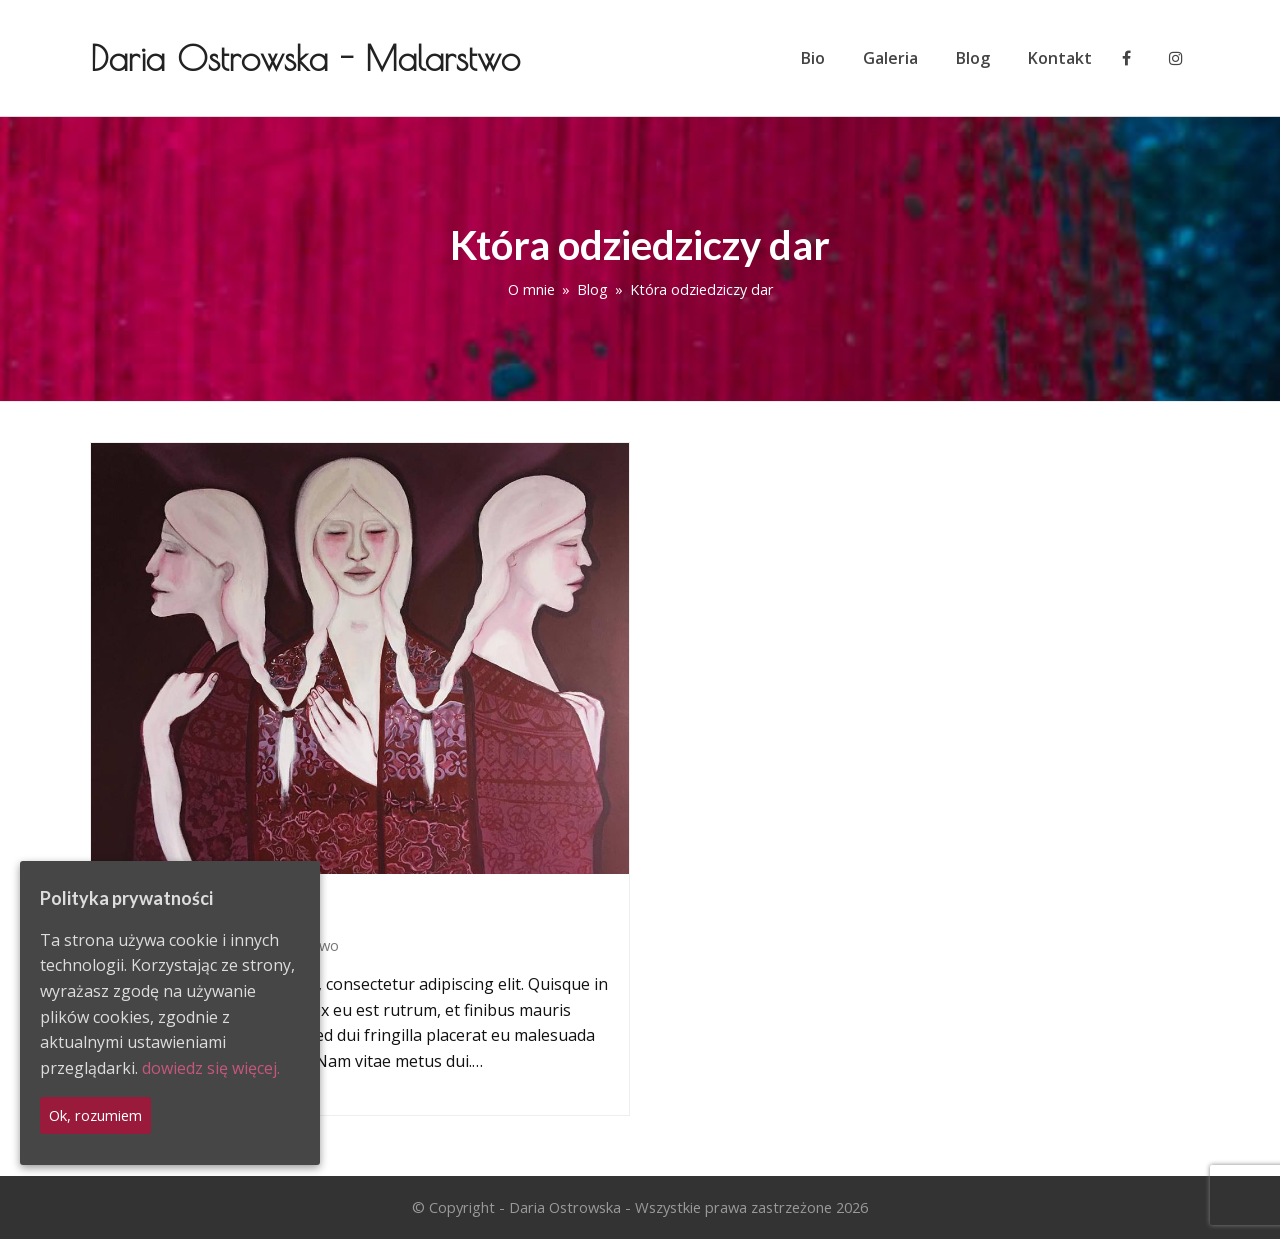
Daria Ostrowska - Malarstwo (305, 57)
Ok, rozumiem (95, 1115)
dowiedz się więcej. (211, 1068)
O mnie (531, 289)
